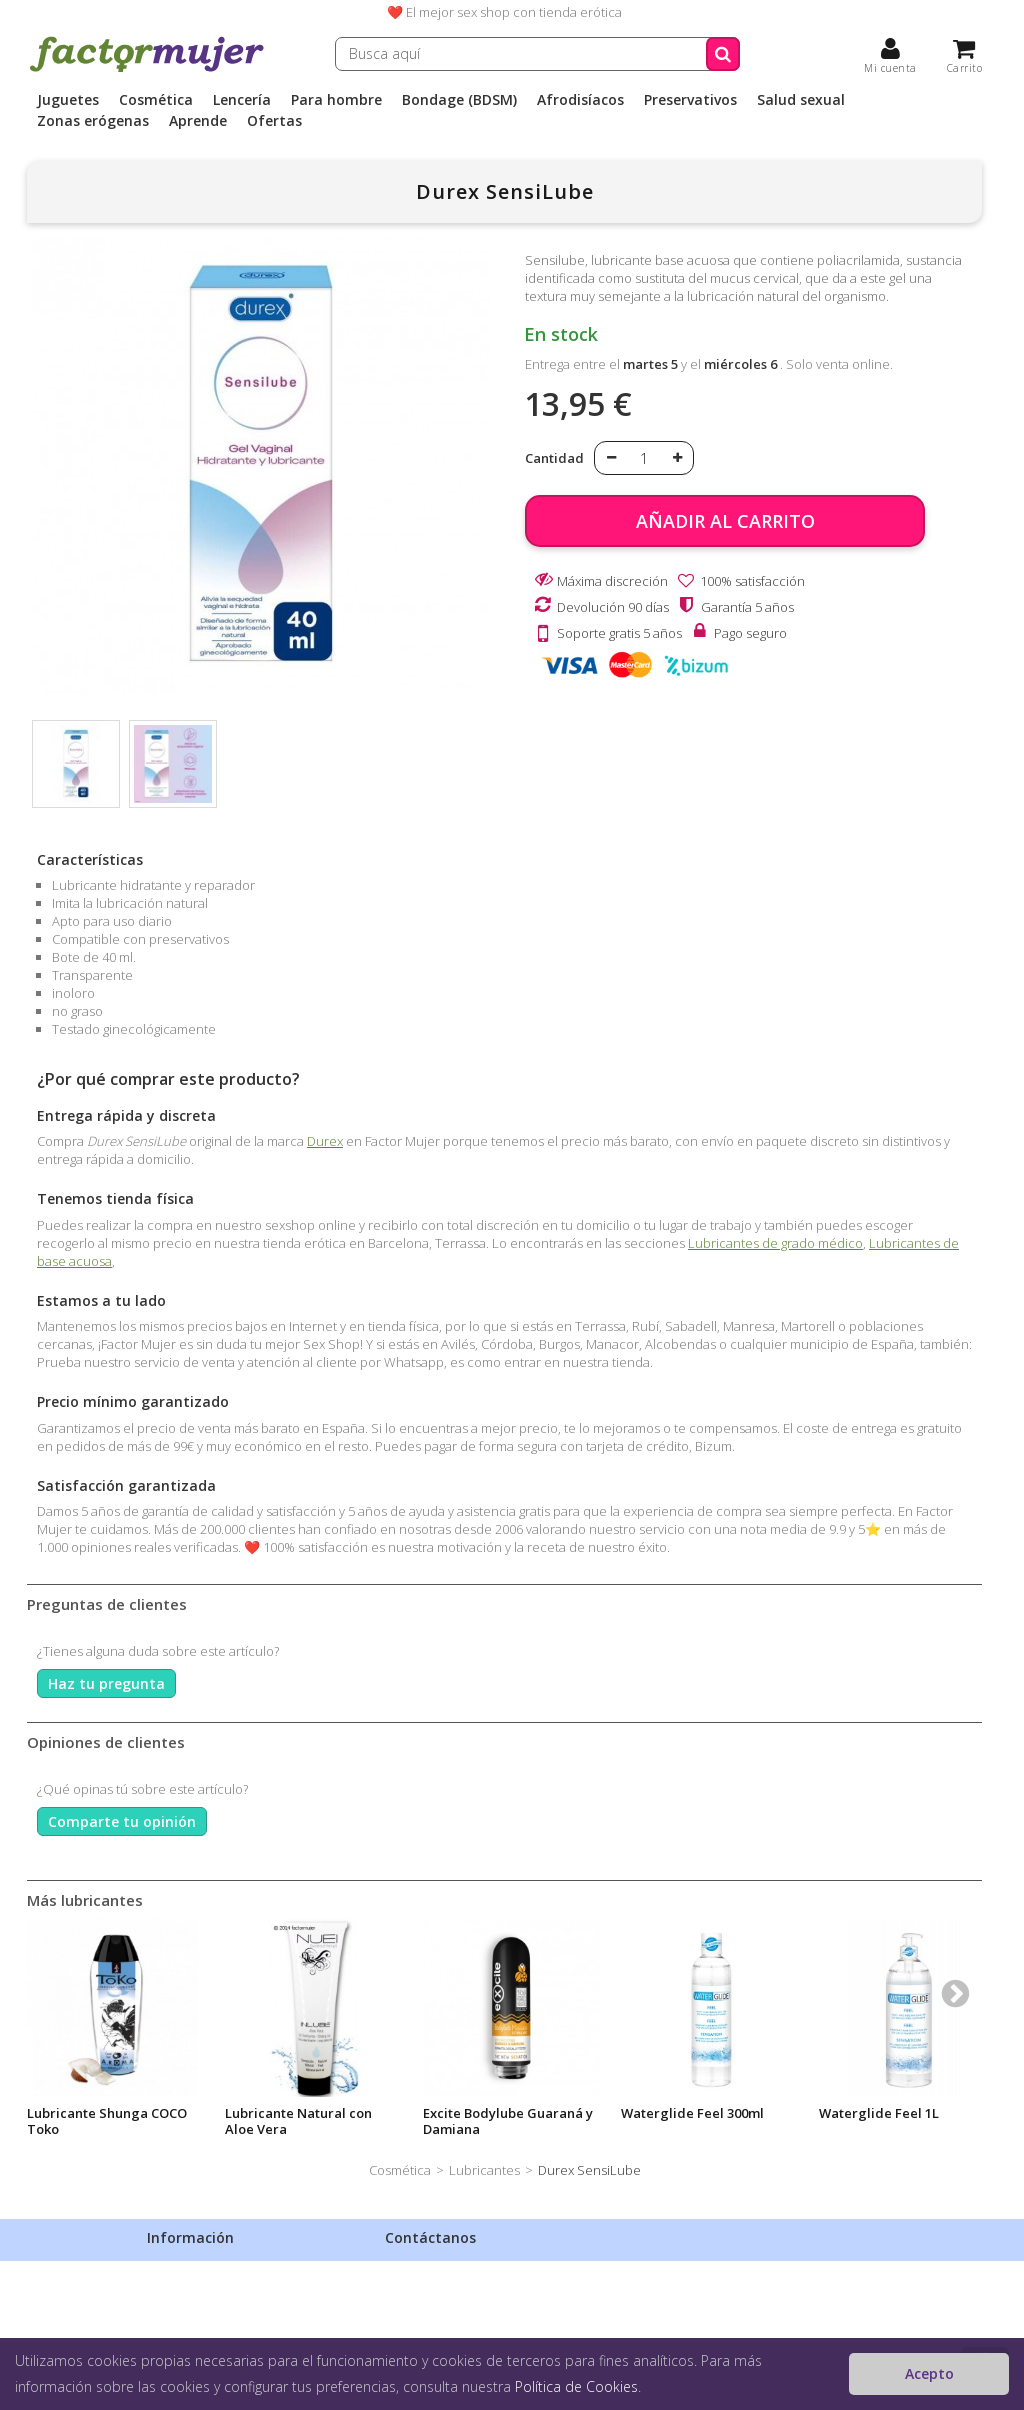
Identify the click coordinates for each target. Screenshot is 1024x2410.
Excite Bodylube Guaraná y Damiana (508, 2121)
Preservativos (690, 100)
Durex (325, 1141)
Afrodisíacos (580, 100)
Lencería (242, 100)
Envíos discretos (195, 2269)
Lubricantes (484, 2170)
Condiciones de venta (212, 2321)
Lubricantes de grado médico (775, 1243)
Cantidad (554, 458)
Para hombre (336, 100)
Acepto (929, 2373)
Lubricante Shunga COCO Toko (107, 2121)
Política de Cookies (576, 2386)
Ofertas (274, 121)
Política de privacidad (210, 2295)
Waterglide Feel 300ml (692, 2113)
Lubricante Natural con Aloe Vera (298, 2121)
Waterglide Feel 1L (879, 2113)
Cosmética (156, 100)
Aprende (198, 121)
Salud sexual (801, 100)
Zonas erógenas (93, 121)
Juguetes (68, 100)
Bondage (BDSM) (459, 100)
